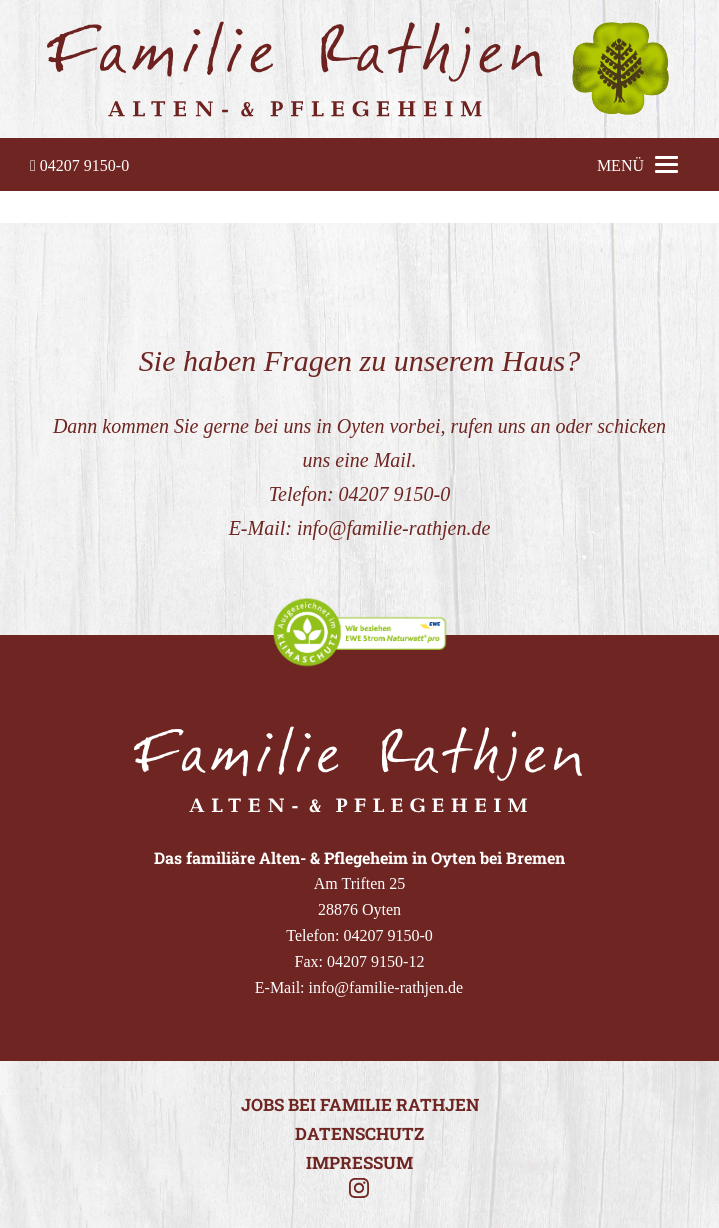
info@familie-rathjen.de (393, 528)
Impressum (359, 1162)
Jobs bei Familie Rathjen (360, 1104)
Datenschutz (359, 1133)
